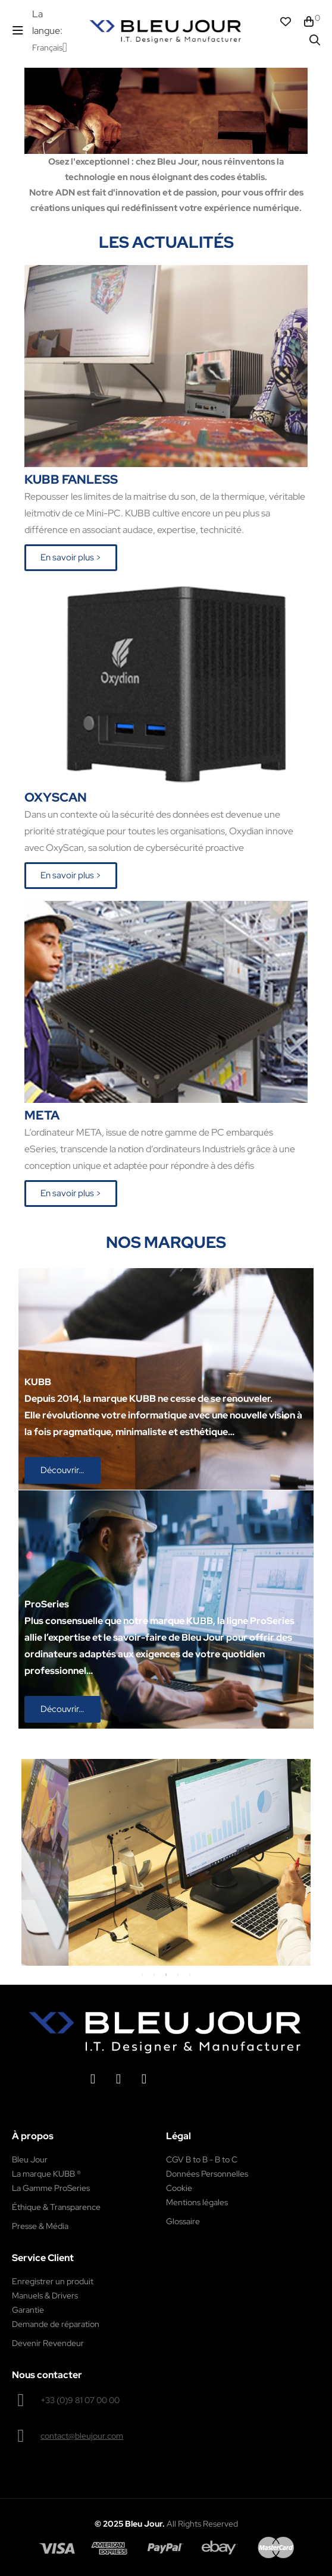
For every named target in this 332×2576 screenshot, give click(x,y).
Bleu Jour (30, 2159)
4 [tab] (178, 1975)
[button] (70, 557)
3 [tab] (166, 1975)
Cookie (179, 2188)
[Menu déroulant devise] (49, 47)
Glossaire (183, 2221)
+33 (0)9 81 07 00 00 (80, 2400)
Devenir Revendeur (48, 2343)
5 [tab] (190, 1975)
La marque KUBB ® (46, 2173)
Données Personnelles (207, 2173)
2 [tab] (154, 1975)
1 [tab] (142, 1975)
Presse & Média (40, 2226)
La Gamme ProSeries (51, 2188)
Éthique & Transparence (56, 2207)
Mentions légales (197, 2202)
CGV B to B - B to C (201, 2159)
